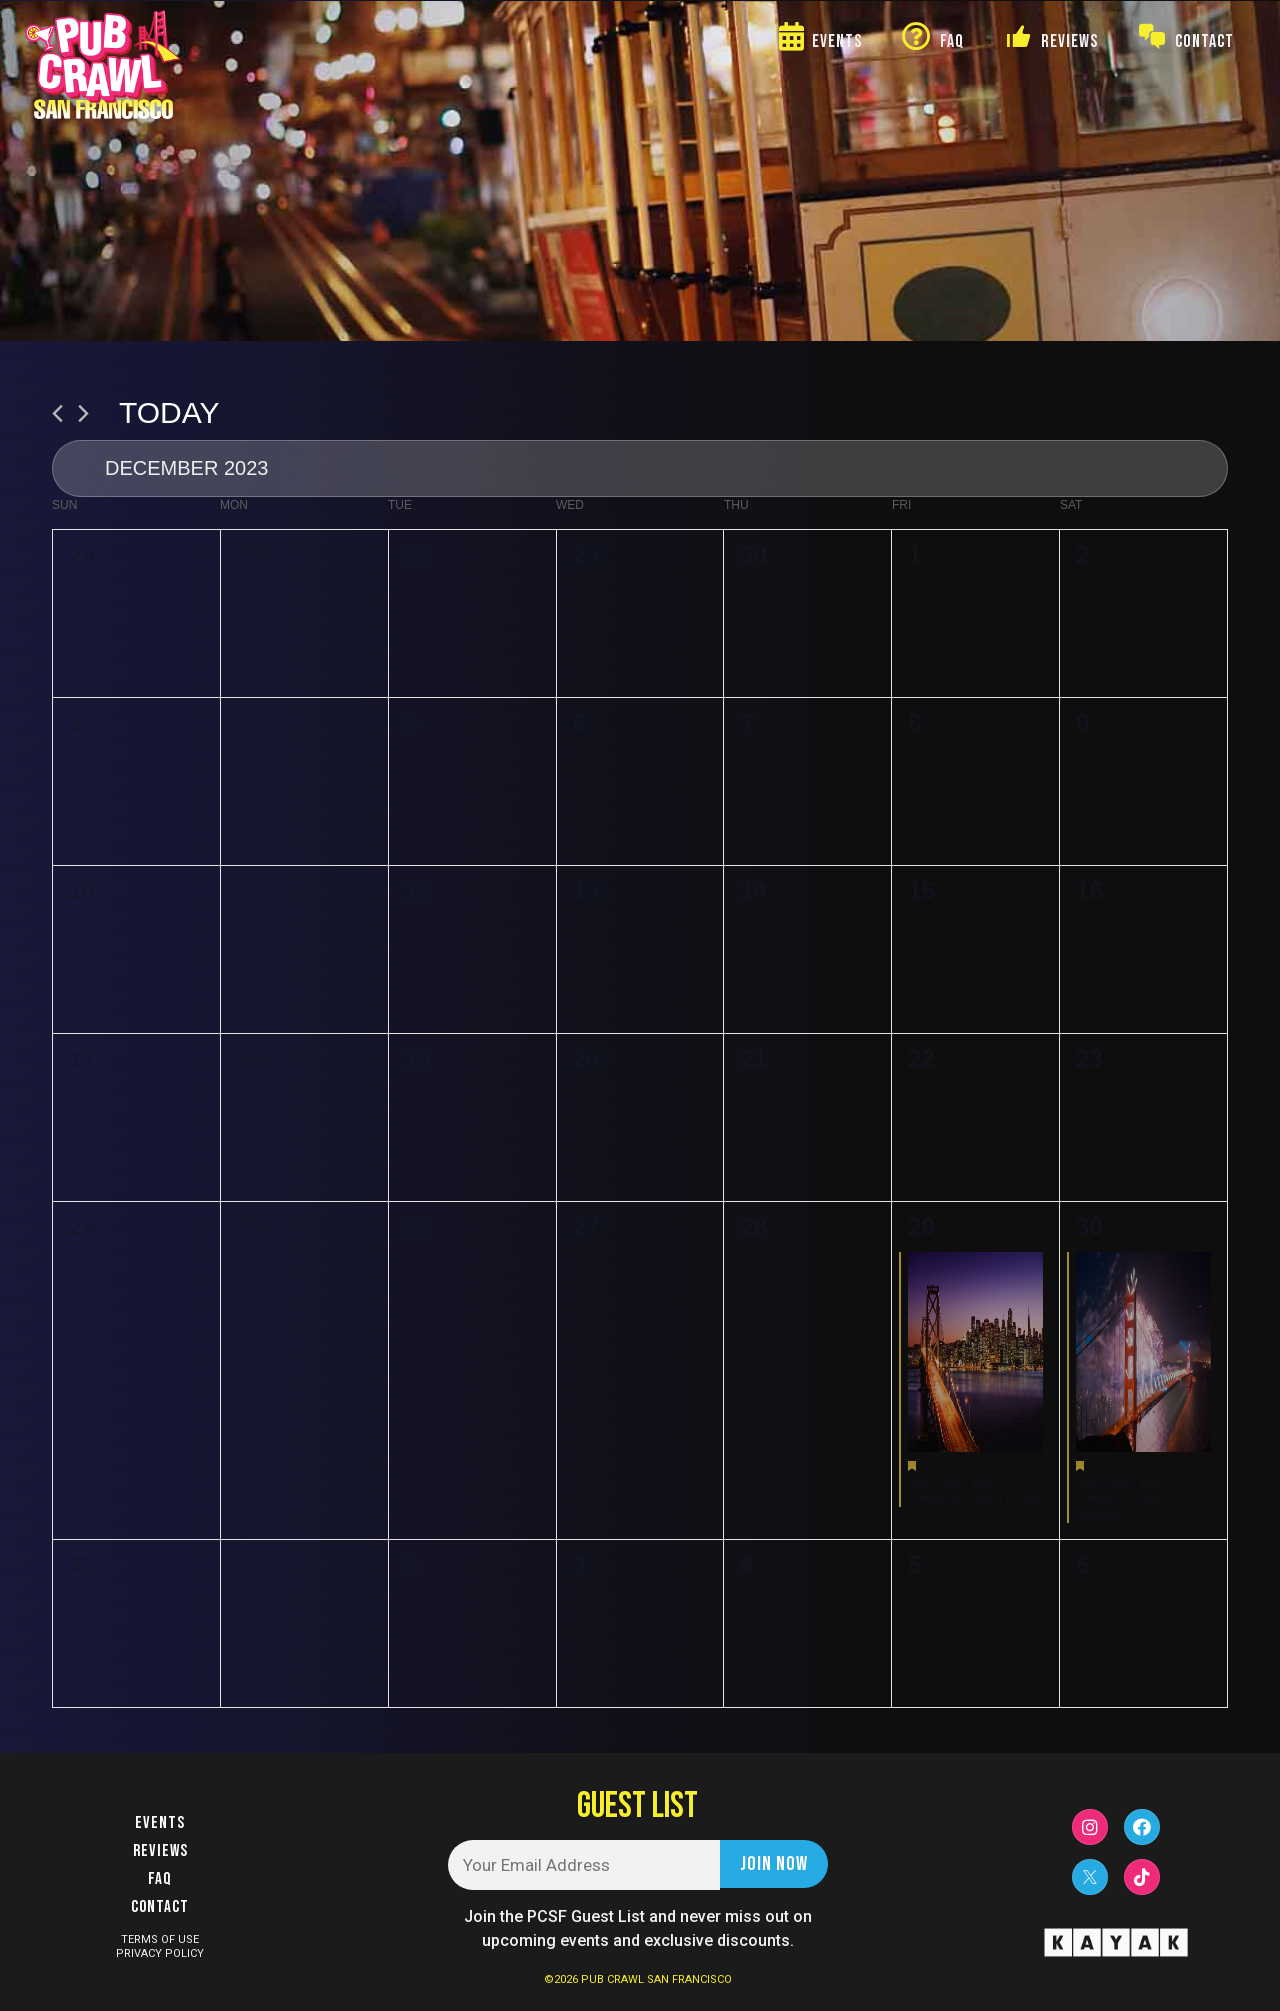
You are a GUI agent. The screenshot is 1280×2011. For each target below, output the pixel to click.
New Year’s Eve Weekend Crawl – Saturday (1123, 1498)
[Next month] (83, 413)
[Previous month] (57, 413)
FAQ (160, 1879)
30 (1089, 1226)
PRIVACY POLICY (160, 1953)
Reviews (160, 1851)
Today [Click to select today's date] (169, 412)
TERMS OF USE (160, 1939)
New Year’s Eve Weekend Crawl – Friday (973, 1490)
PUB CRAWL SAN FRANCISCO (656, 1979)
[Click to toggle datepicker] (640, 468)
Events (160, 1823)
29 (921, 1226)
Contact (160, 1907)
